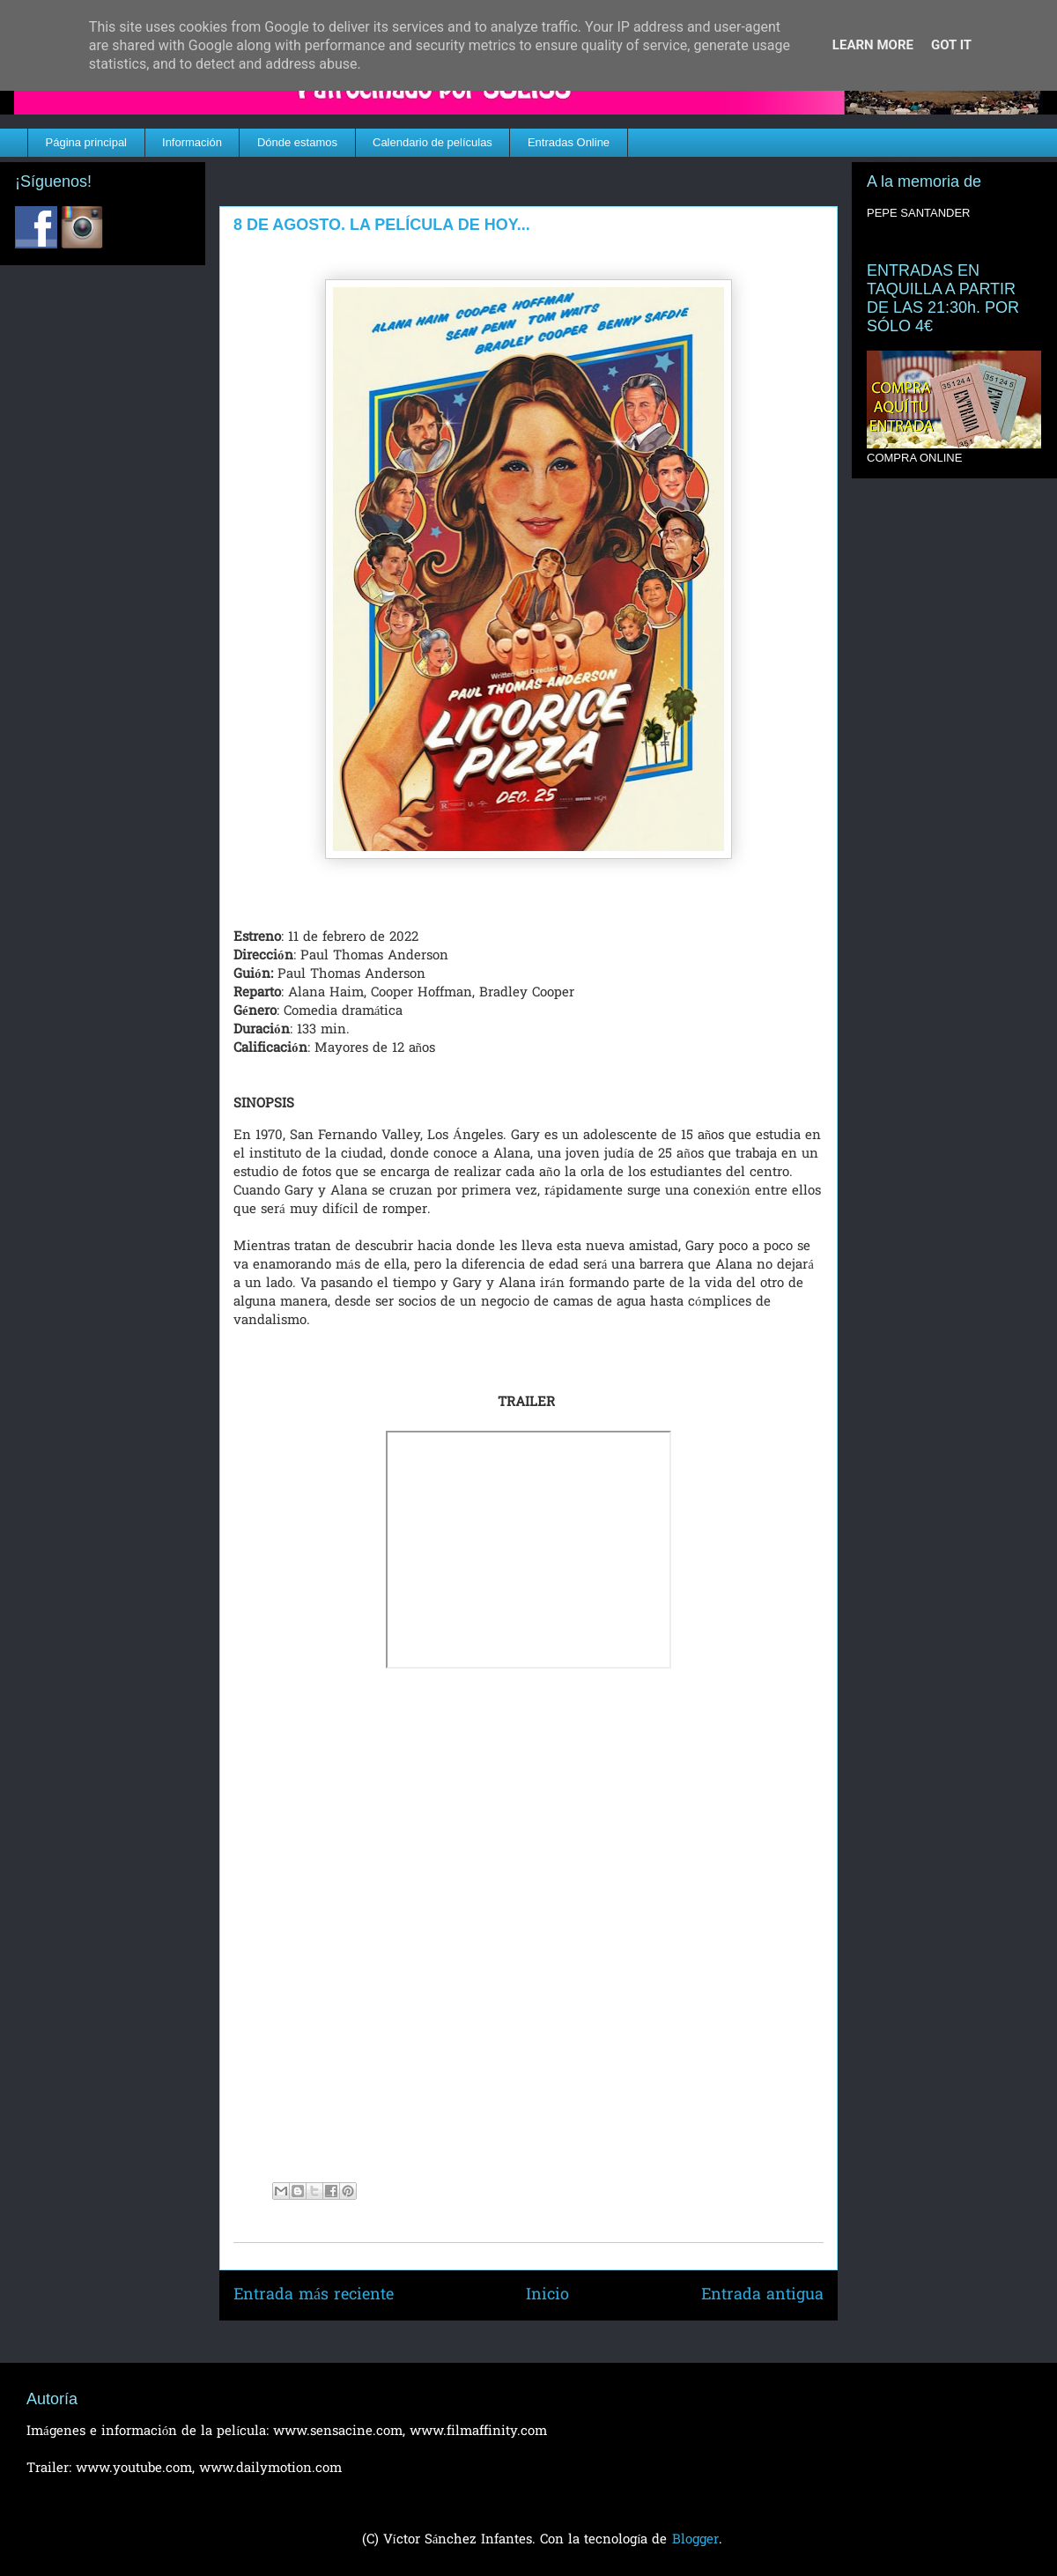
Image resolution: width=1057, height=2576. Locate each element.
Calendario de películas (432, 142)
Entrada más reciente (313, 2295)
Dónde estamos (297, 142)
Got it (951, 45)
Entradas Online (569, 142)
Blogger (695, 2540)
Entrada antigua (762, 2295)
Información (192, 142)
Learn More (872, 45)
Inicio (547, 2295)
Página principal (87, 142)
